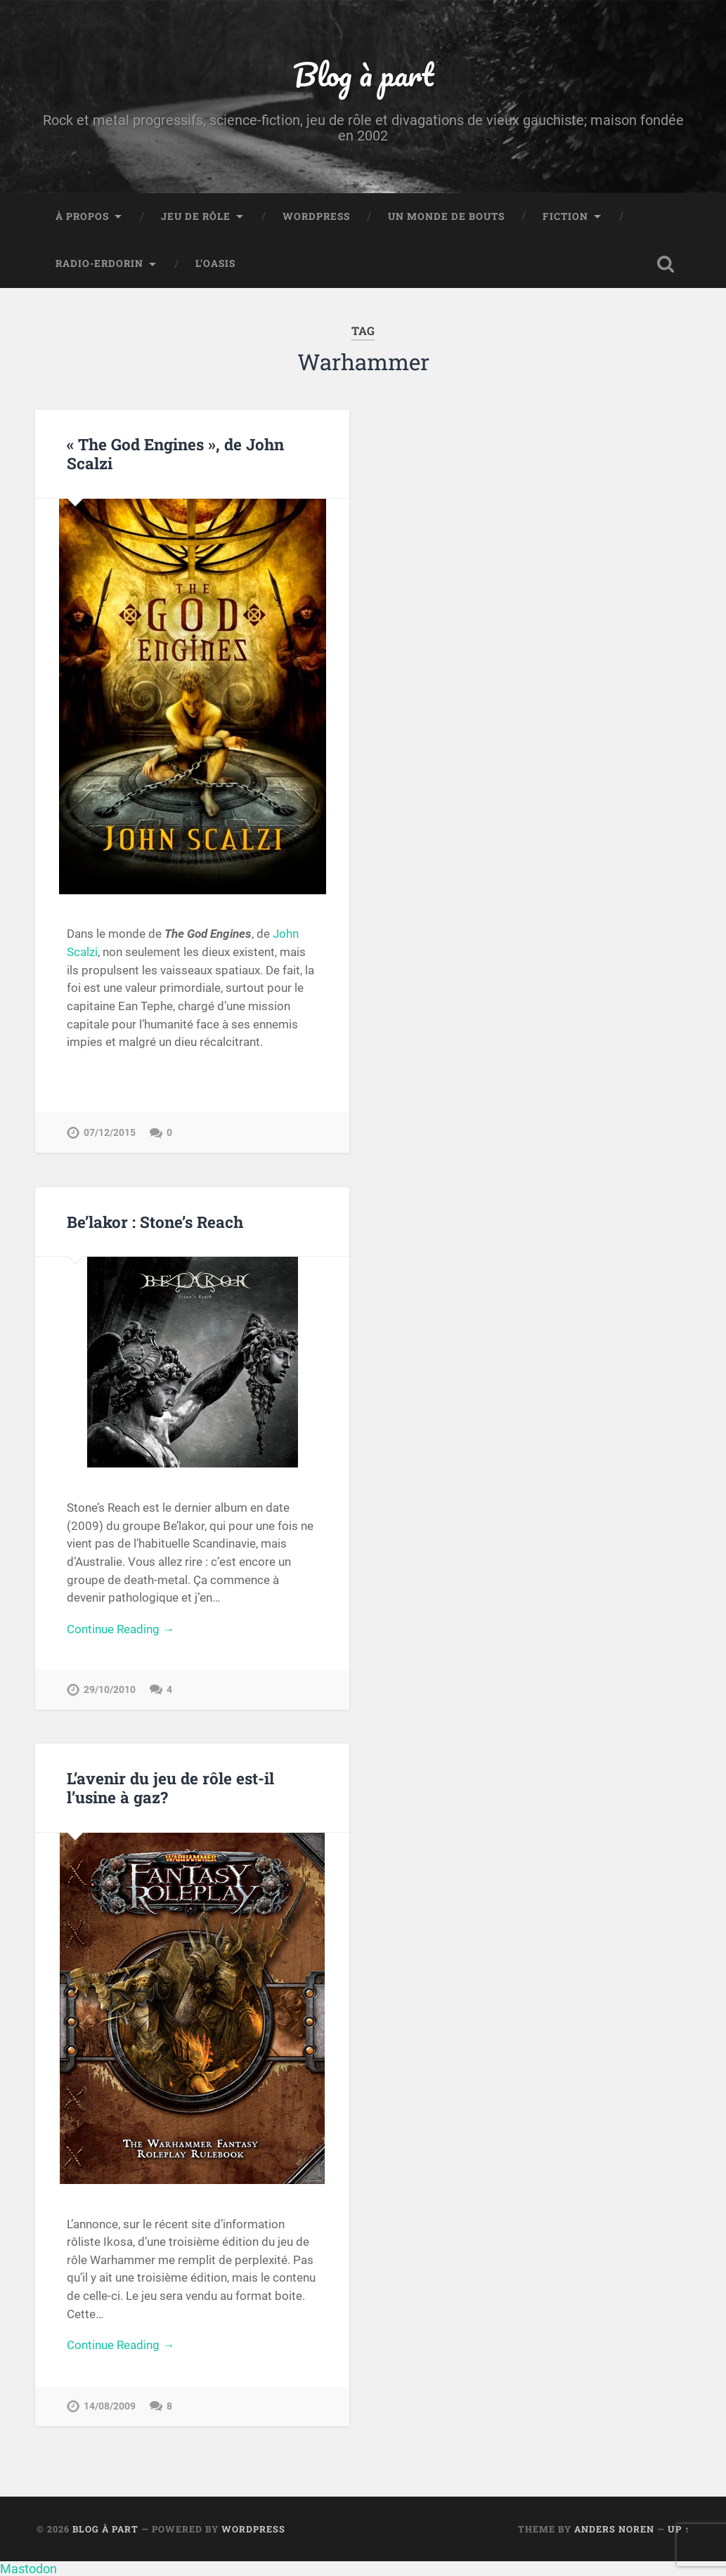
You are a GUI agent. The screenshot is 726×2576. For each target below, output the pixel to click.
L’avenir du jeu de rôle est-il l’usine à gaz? (170, 1787)
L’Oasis (215, 263)
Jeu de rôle (196, 216)
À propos (82, 216)
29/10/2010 (110, 1690)
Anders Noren (614, 2529)
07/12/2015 (110, 1133)
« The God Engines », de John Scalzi (175, 453)
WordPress (316, 216)
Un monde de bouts (446, 216)
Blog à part (363, 74)
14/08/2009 (110, 2406)
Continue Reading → (120, 1629)
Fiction (565, 216)
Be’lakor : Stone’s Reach (155, 1221)
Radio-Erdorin (99, 263)
